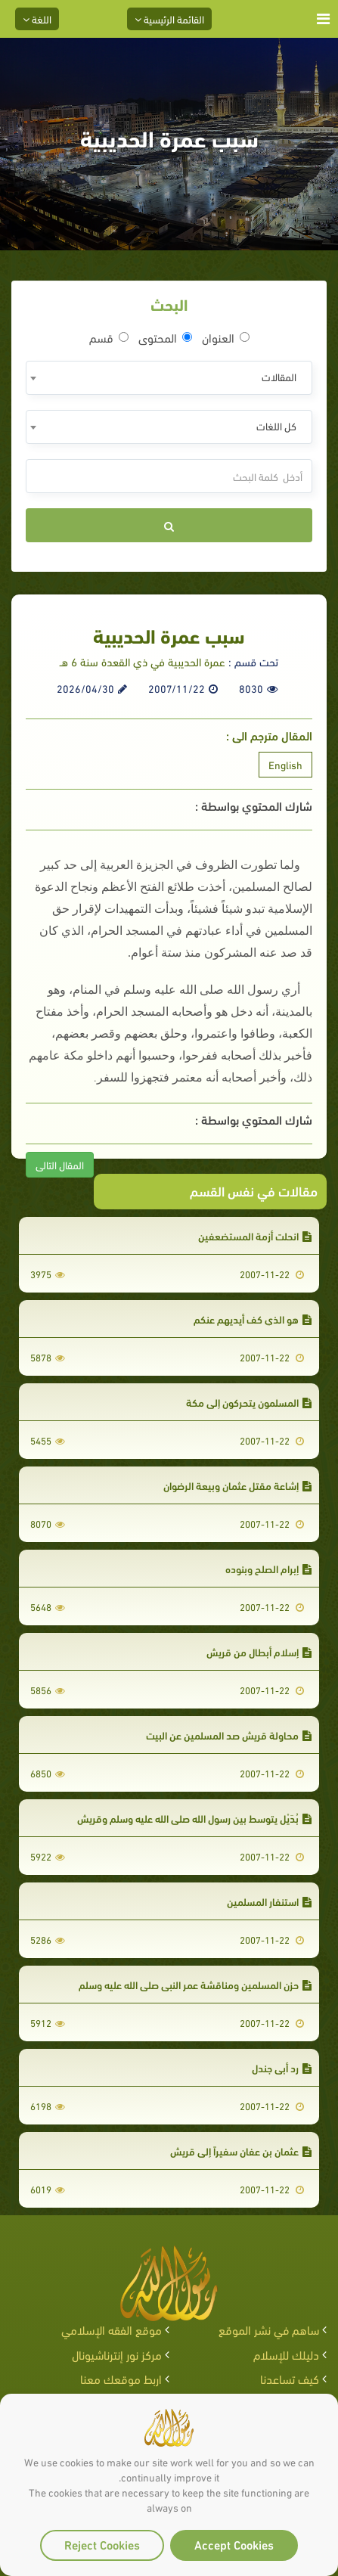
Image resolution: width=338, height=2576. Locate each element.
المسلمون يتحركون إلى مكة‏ (249, 1402)
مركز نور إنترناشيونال (117, 2354)
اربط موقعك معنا (121, 2378)
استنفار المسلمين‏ (269, 1901)
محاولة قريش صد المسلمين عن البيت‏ (229, 1735)
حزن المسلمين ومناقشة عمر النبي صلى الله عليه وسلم (195, 1984)
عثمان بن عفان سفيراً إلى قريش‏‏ (241, 2151)
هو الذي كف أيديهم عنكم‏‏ (253, 1319)
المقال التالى (60, 1164)
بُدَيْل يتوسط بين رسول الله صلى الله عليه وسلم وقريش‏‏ (194, 1818)
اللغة (37, 18)
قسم (109, 337)
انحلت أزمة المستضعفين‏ (255, 1235)
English (285, 764)
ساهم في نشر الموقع (269, 2329)
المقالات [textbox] (279, 376)
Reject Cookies (102, 2544)
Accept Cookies (234, 2544)
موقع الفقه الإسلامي (111, 2329)
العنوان (226, 337)
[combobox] (169, 378)
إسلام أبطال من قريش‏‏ (259, 1651)
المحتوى (165, 337)
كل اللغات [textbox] (276, 425)
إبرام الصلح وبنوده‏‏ (268, 1568)
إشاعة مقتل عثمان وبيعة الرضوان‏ (237, 1485)
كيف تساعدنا (289, 2378)
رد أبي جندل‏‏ (282, 2067)
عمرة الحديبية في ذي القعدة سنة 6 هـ (142, 661)
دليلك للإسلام (286, 2354)
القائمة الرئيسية (169, 18)
